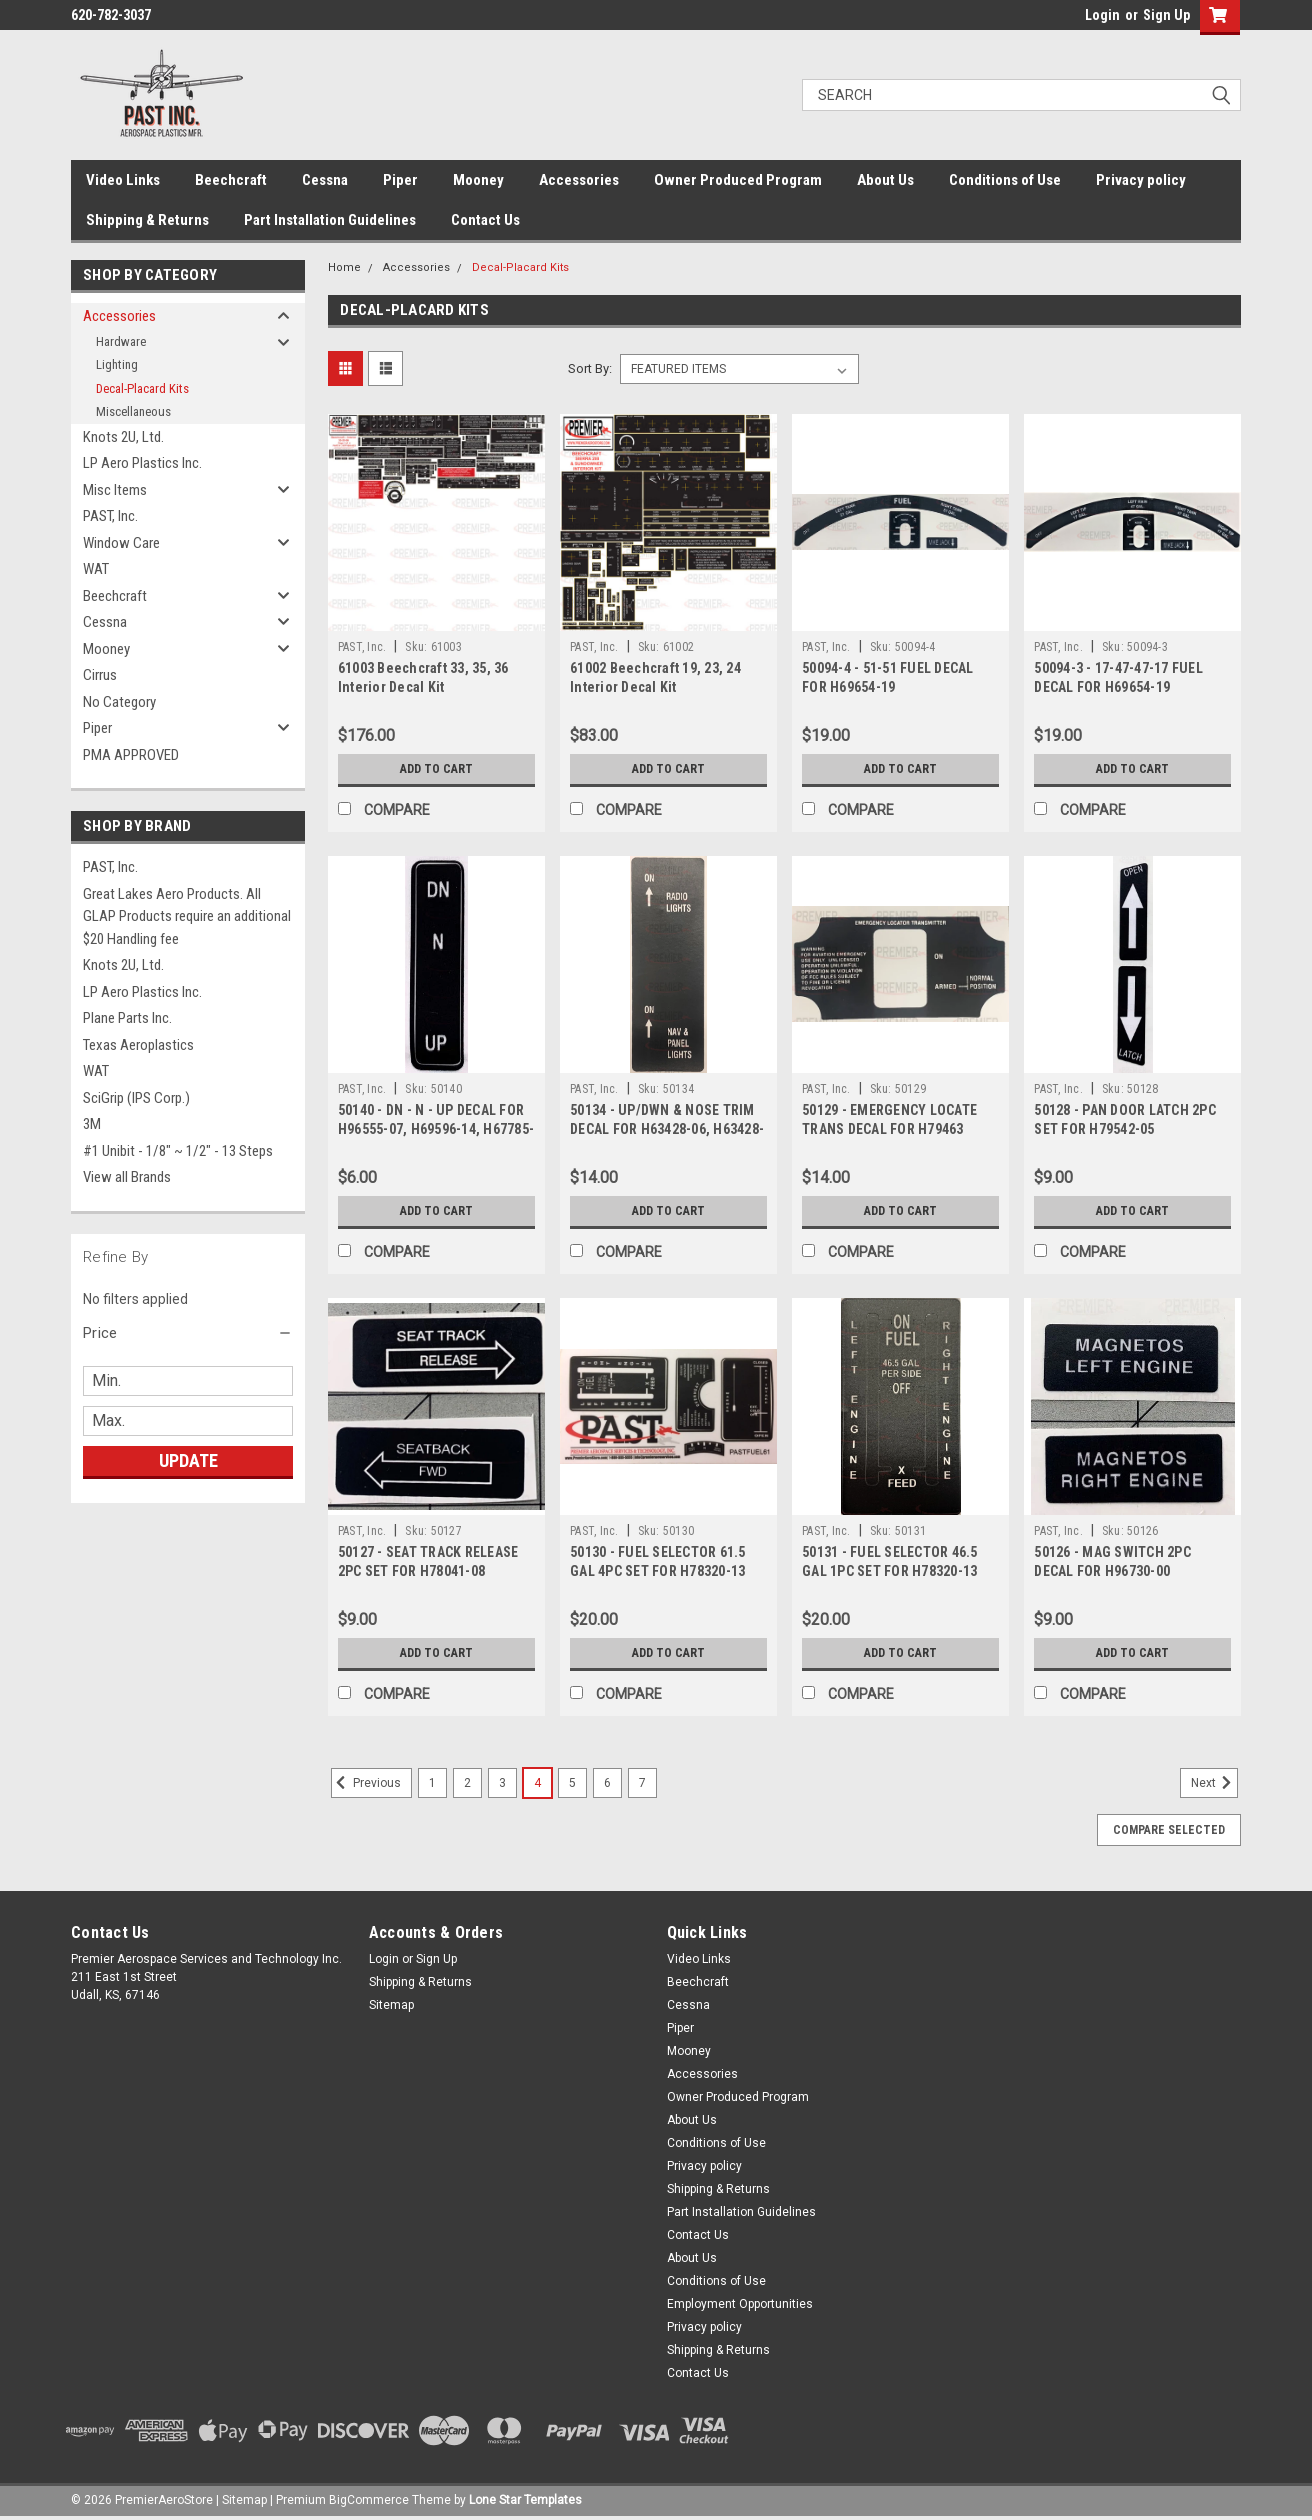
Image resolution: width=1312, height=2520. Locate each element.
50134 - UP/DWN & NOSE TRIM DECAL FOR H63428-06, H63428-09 (667, 1129)
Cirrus (100, 675)
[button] (188, 1333)
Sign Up (1166, 15)
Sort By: (590, 368)
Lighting (117, 364)
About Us (885, 180)
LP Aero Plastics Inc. (142, 463)
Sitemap (391, 2005)
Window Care (121, 543)
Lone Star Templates (525, 2500)
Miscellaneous (133, 411)
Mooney (478, 180)
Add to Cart (436, 769)
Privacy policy (1141, 180)
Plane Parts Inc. (127, 1018)
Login (1102, 15)
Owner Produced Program (738, 180)
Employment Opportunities (740, 2304)
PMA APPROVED (131, 755)
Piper (400, 180)
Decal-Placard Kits (142, 388)
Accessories (579, 180)
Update (188, 1460)
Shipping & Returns (147, 220)
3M (92, 1124)
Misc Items (115, 490)
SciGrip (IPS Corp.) (136, 1098)
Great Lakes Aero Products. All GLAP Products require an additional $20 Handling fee (187, 916)
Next (1214, 1783)
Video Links (123, 180)
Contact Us (485, 220)
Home (344, 267)
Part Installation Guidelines (330, 220)
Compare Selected (1169, 1830)
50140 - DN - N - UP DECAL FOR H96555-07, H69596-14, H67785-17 (436, 1129)
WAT (96, 569)
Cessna (325, 180)
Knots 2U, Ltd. (123, 437)
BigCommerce (369, 2500)
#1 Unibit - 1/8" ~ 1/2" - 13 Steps (178, 1151)
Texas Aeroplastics (138, 1045)
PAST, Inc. (110, 516)
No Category (119, 702)
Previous (366, 1783)
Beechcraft (231, 180)
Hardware (121, 341)
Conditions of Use (1005, 180)
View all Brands (127, 1177)
